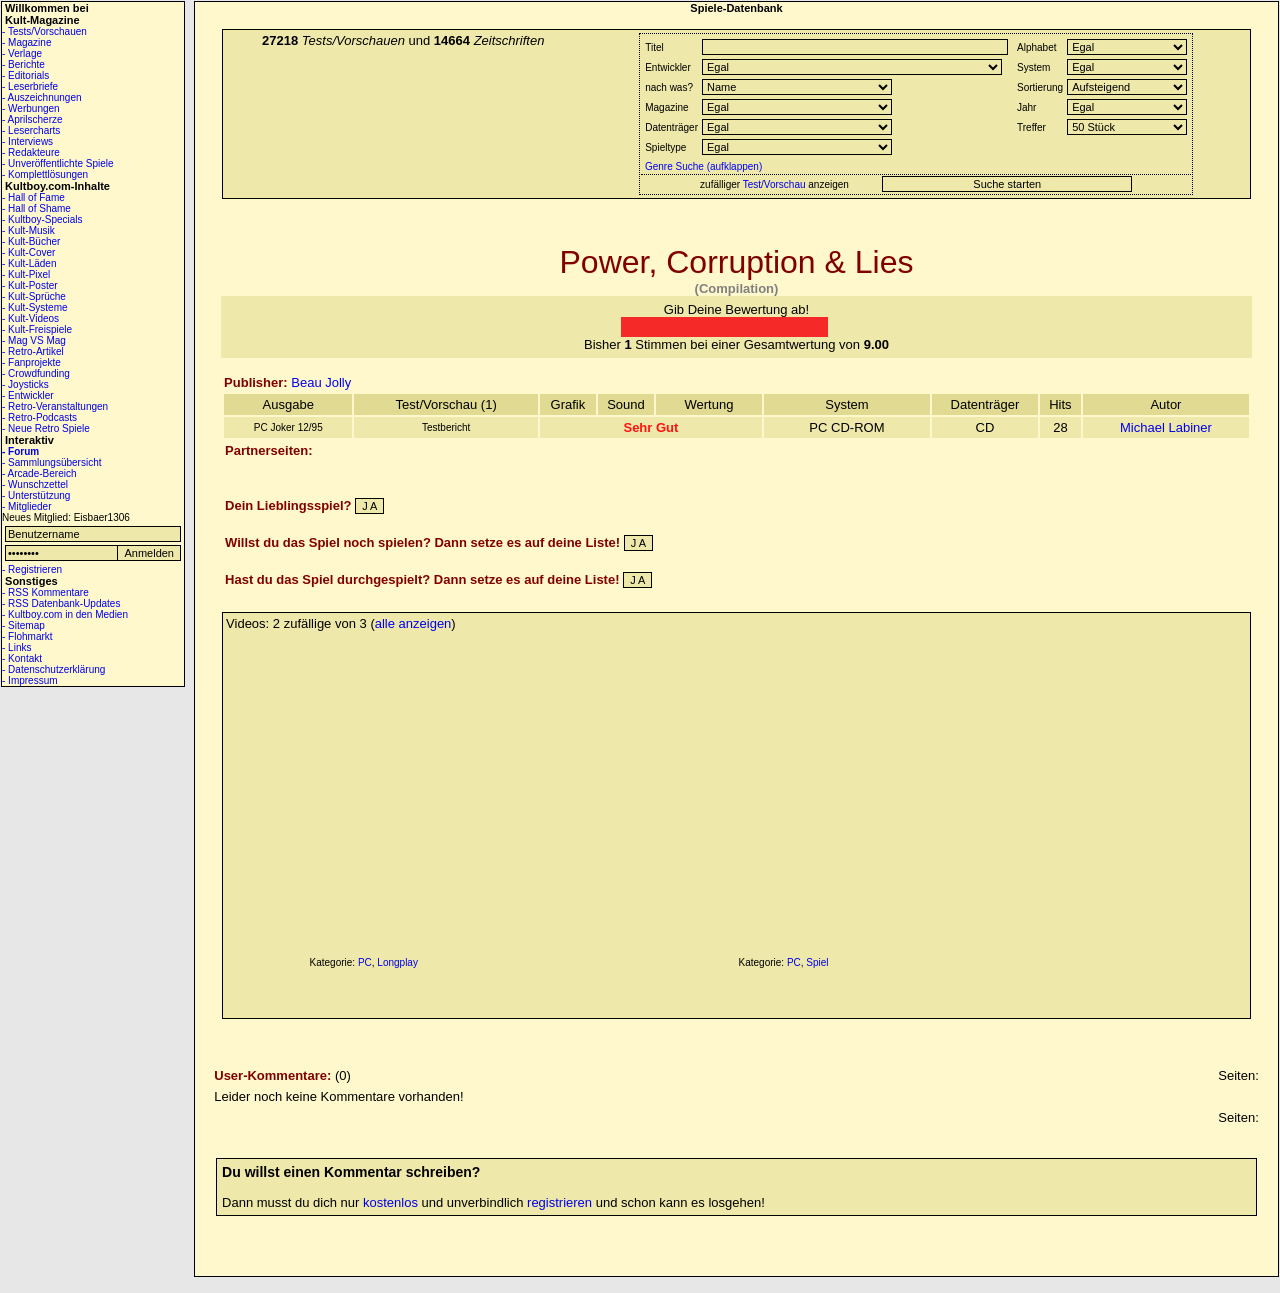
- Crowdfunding (36, 373)
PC (365, 962)
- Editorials (25, 75)
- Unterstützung (36, 495)
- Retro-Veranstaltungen (55, 406)
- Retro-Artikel (33, 351)
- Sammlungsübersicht (51, 462)
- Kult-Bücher (31, 241)
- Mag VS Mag (34, 340)
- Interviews (27, 141)
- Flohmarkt (27, 636)
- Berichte (23, 64)
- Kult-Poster (30, 285)
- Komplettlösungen (45, 174)
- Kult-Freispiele (37, 329)
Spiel (817, 962)
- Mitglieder (26, 506)
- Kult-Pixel (26, 274)
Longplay (397, 962)
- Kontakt (22, 658)
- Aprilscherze (32, 119)
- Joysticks (25, 384)
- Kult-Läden (29, 263)
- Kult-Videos (30, 318)
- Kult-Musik (28, 230)
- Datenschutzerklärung (53, 669)
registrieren (559, 1202)
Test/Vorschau (774, 184)
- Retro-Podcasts (39, 417)
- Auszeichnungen (42, 97)
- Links (16, 647)
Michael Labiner (1166, 427)
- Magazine (26, 42)
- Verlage (22, 53)
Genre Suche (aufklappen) (702, 166)
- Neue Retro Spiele (46, 428)
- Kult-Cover (28, 252)
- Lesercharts (31, 130)
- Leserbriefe (30, 86)
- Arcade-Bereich (39, 473)
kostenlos (390, 1202)
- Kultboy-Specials (42, 219)
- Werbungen (31, 108)
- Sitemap (23, 625)
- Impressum (30, 680)
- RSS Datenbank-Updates (61, 603)
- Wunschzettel (35, 484)
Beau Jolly (321, 382)
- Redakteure (31, 152)
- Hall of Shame (36, 208)
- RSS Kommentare (45, 592)
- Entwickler (28, 395)
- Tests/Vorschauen (44, 31)
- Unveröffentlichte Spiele (58, 163)
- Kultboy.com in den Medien (65, 614)
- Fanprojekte (31, 362)
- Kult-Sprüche (34, 296)
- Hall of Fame (33, 197)
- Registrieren (32, 569)
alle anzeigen (413, 623)
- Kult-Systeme (35, 307)
